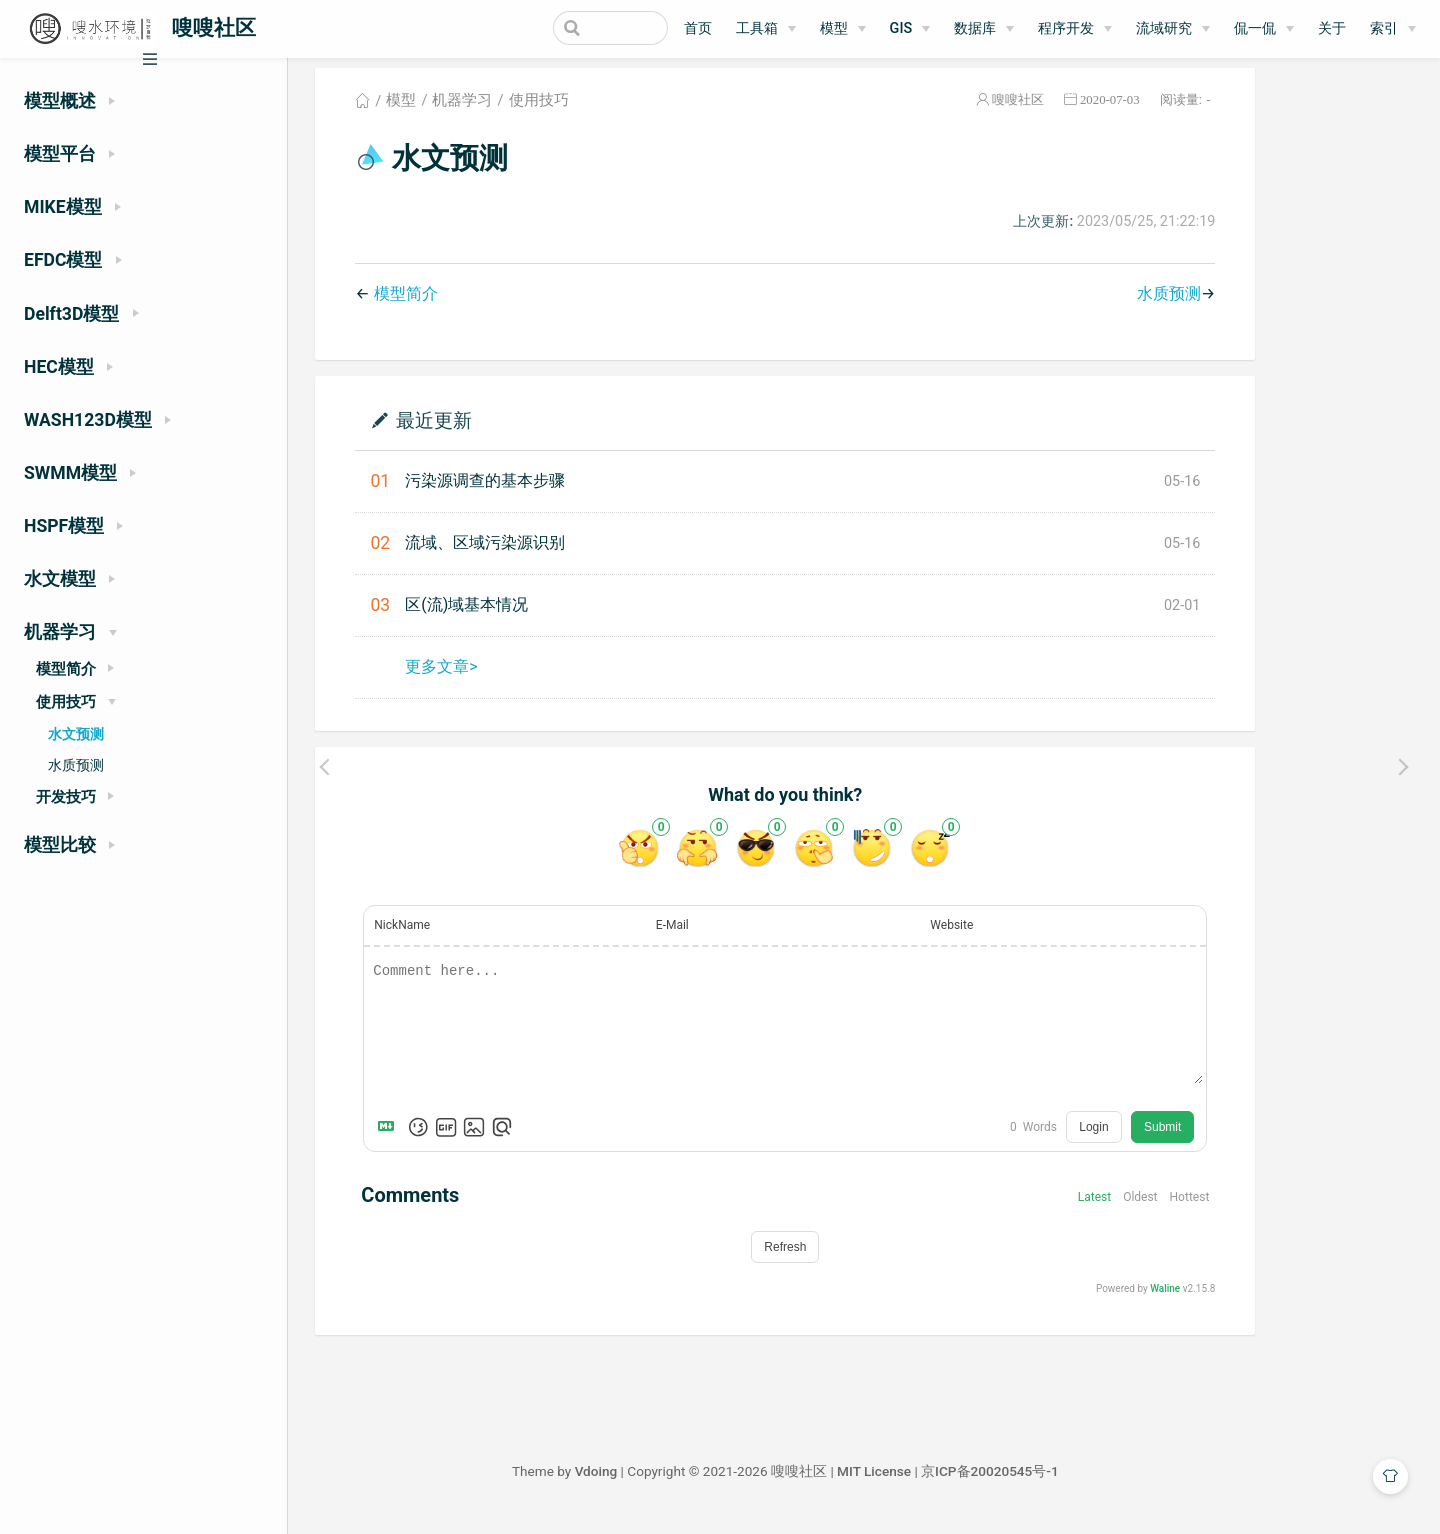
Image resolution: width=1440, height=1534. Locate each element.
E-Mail (751, 938)
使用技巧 (617, 114)
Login (1172, 1140)
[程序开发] (1075, 29)
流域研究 (1164, 28)
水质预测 (76, 765)
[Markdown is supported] (469, 1140)
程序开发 (1066, 28)
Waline (1244, 1301)
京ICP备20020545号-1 (1069, 1484)
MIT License (953, 1484)
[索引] (1393, 29)
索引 (1384, 28)
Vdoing (674, 1484)
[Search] (567, 28)
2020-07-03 (1189, 113)
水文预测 (76, 734)
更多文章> (520, 679)
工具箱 (757, 28)
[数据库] (984, 29)
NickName (481, 938)
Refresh (864, 1260)
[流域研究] (1173, 29)
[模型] (843, 29)
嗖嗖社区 (1097, 113)
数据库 (975, 28)
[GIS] (910, 29)
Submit (1241, 1140)
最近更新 (512, 432)
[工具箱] (766, 29)
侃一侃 (1255, 28)
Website (1030, 938)
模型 (834, 28)
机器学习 (541, 114)
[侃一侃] (1264, 29)
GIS (901, 28)
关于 (1332, 28)
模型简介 (484, 306)
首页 (698, 28)
